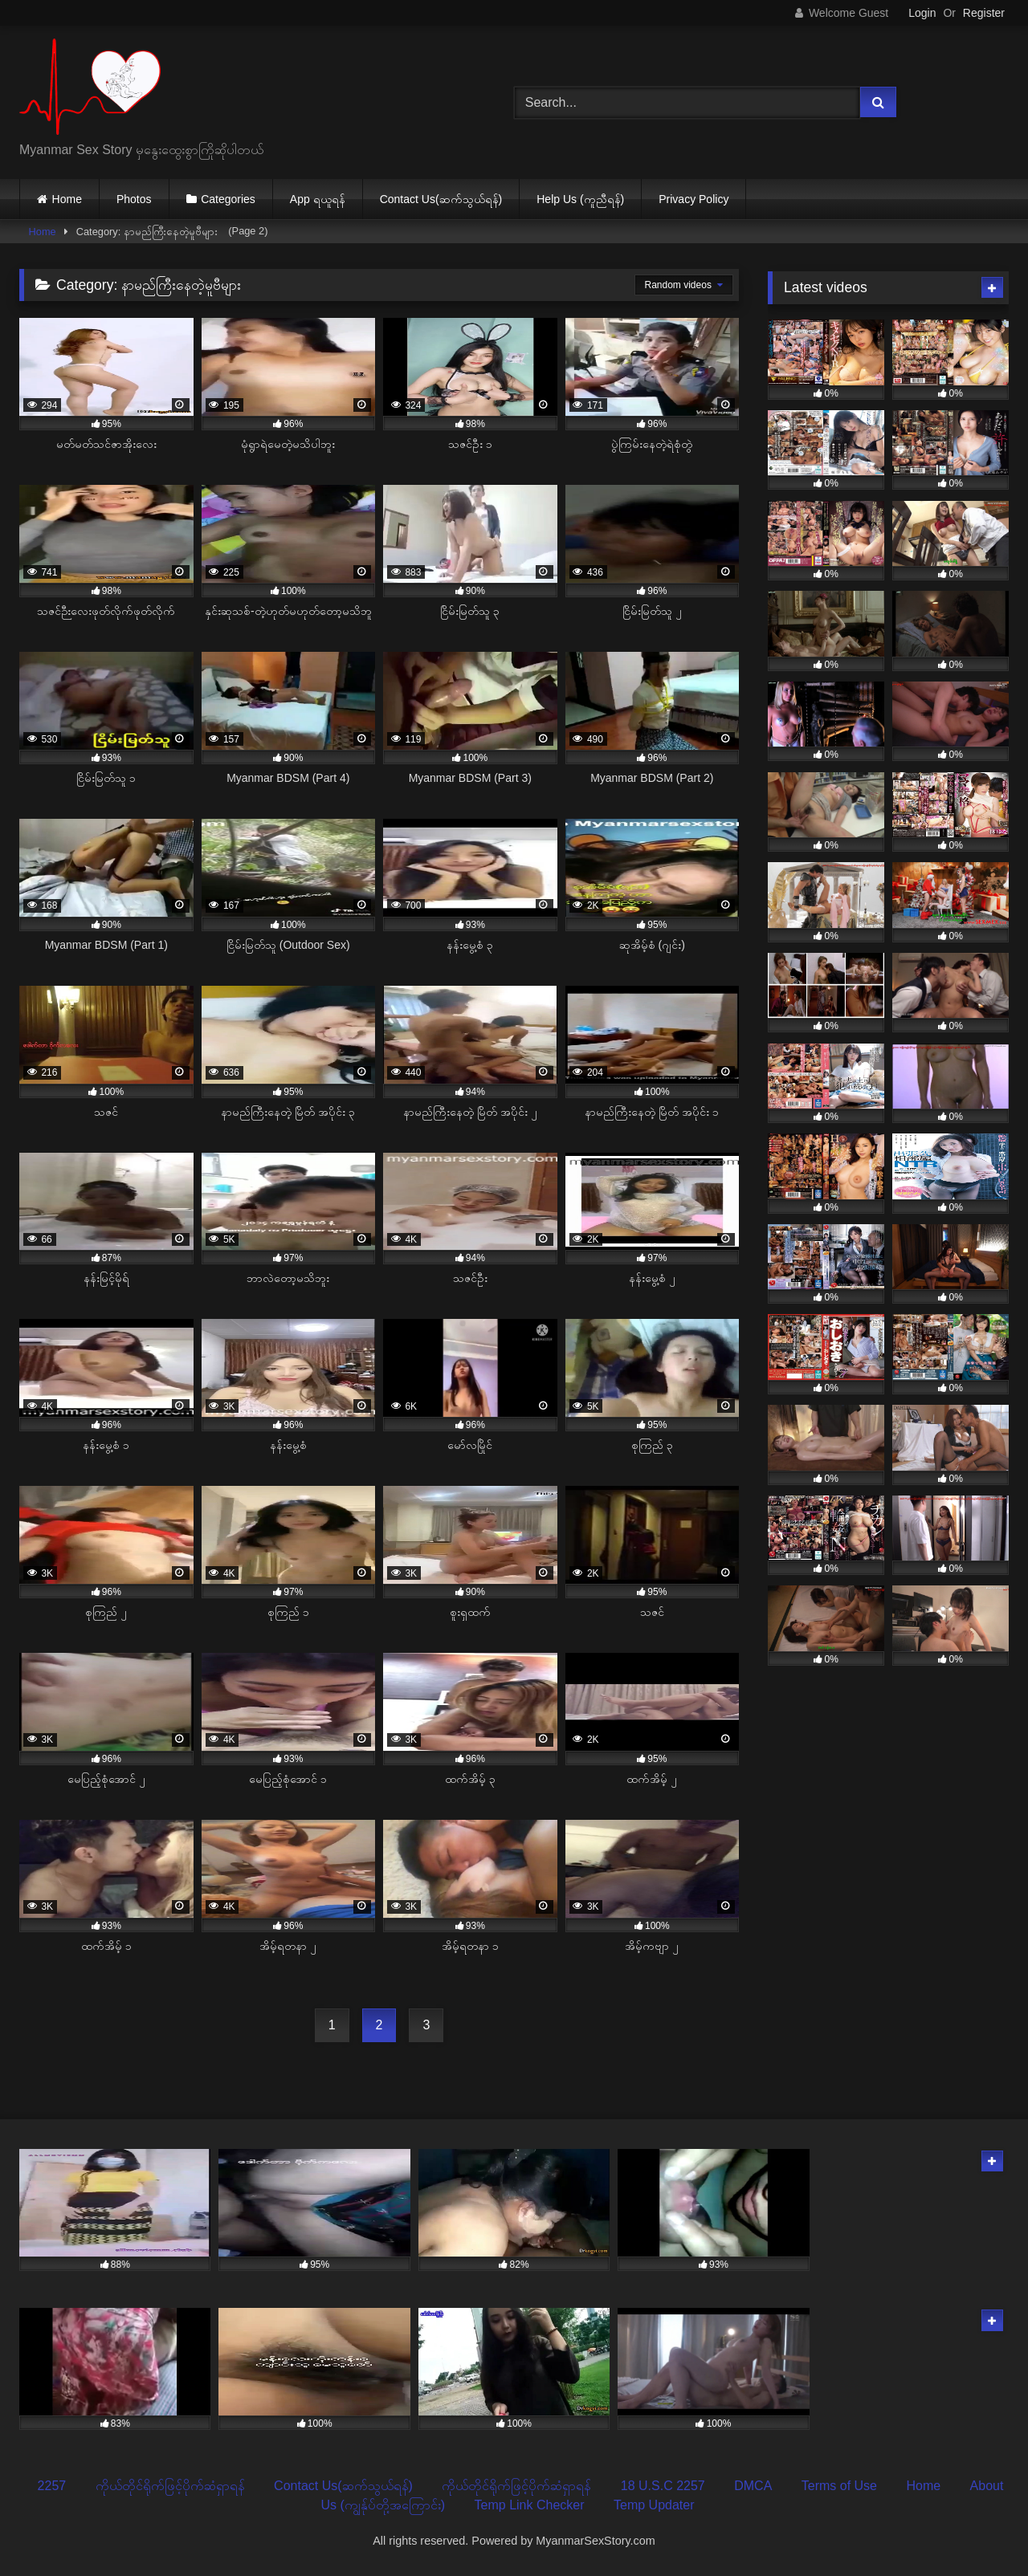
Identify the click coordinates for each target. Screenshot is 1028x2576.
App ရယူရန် (317, 199)
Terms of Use (839, 2486)
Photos (134, 199)
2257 (52, 2486)
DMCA (753, 2486)
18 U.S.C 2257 (663, 2486)
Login (922, 12)
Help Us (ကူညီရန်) (580, 199)
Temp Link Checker (530, 2505)
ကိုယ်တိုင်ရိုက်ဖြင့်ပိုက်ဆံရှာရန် (170, 2486)
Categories (228, 199)
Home (67, 199)
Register (984, 12)
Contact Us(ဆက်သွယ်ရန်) (441, 199)
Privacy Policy (693, 199)
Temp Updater (654, 2505)
